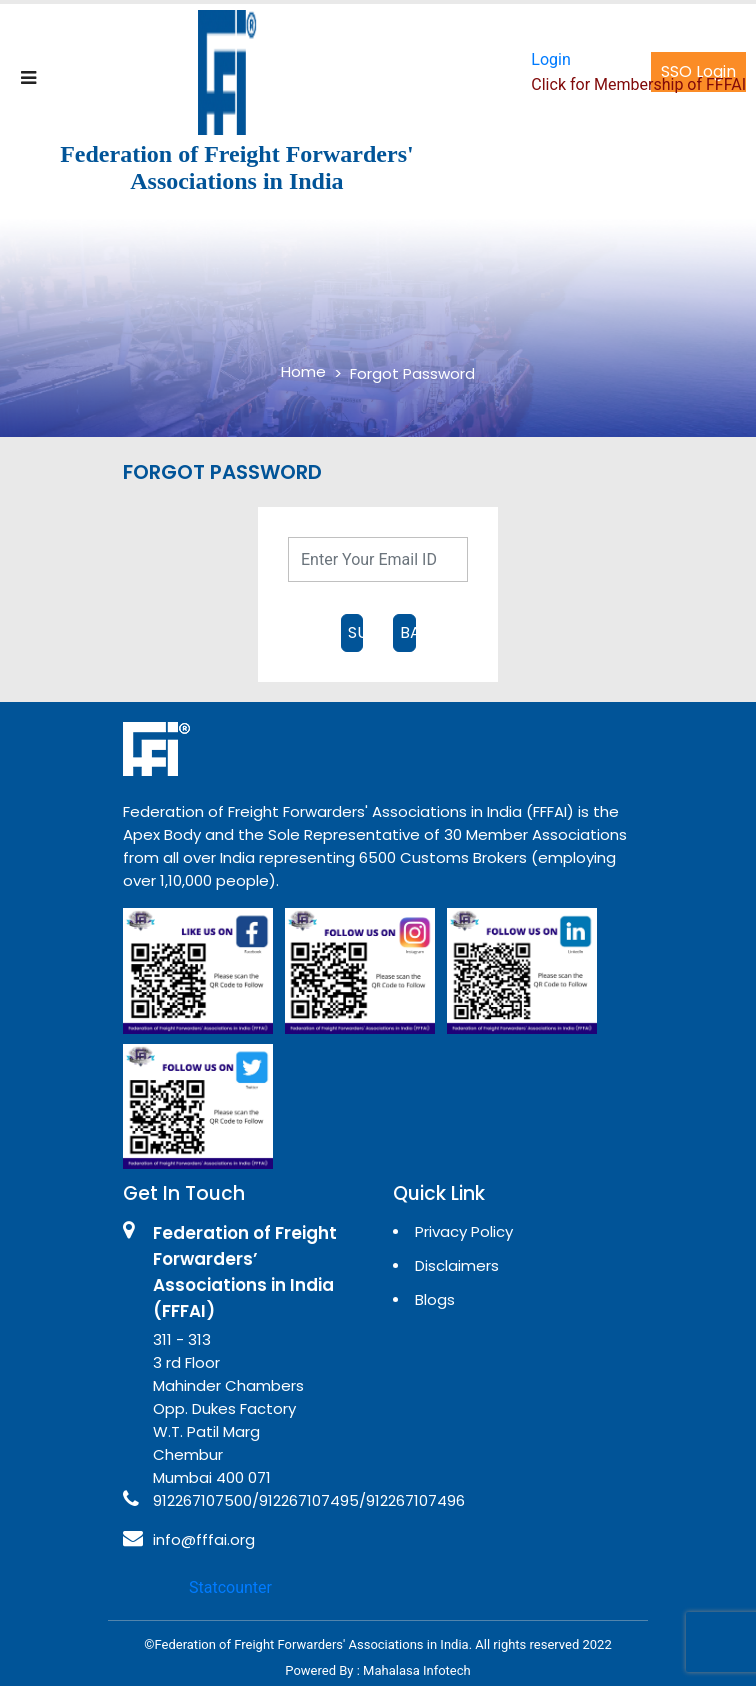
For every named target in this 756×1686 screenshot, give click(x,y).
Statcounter (230, 1587)
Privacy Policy (464, 1231)
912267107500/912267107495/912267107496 (309, 1500)
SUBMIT (356, 632)
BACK (408, 632)
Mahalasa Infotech (417, 1670)
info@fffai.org (204, 1539)
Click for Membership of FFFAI (638, 84)
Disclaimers (457, 1265)
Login (550, 59)
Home (303, 371)
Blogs (435, 1299)
